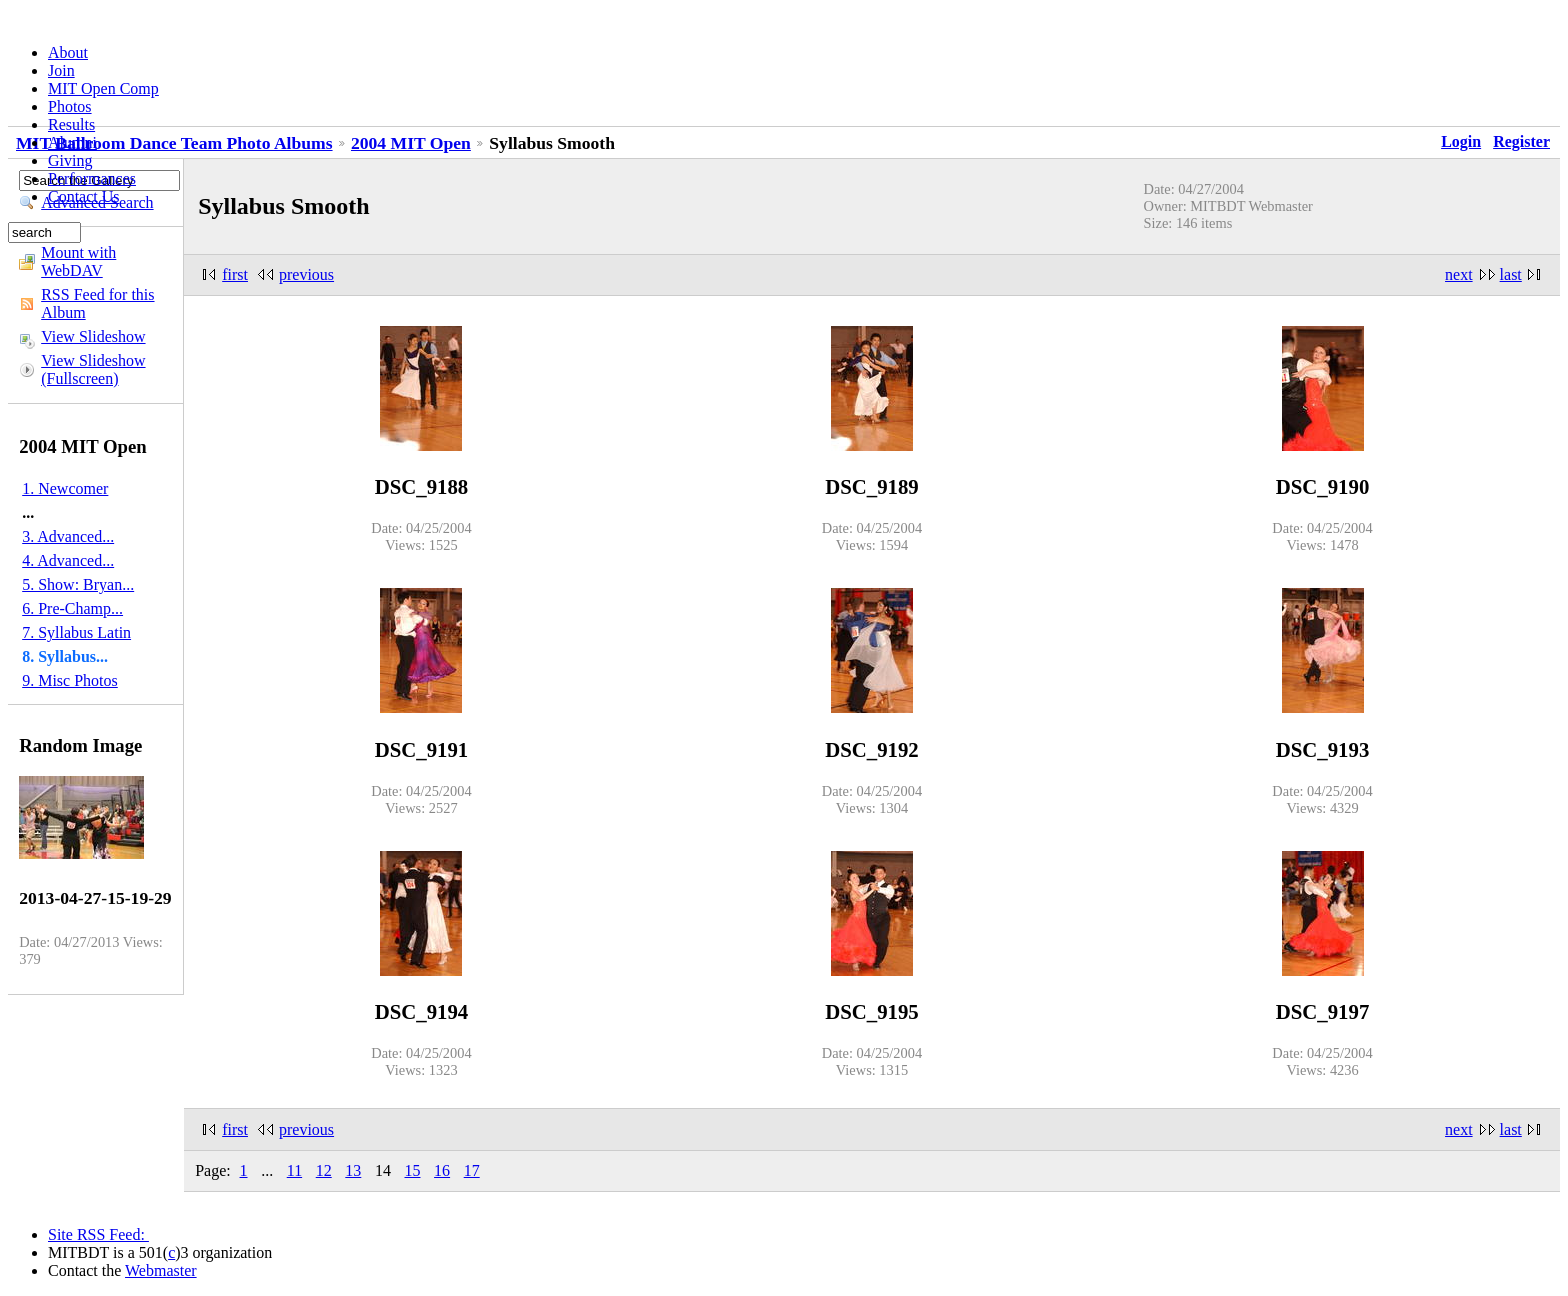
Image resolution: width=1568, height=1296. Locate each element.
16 (442, 1170)
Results (71, 124)
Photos (70, 106)
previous (306, 274)
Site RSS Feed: (98, 1234)
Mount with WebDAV (78, 261)
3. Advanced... (68, 536)
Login (1461, 141)
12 (324, 1170)
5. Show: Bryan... (78, 584)
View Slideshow (93, 336)
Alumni (72, 142)
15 (413, 1170)
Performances (92, 178)
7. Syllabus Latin (76, 632)
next (1459, 274)
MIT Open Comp (103, 88)
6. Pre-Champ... (72, 608)
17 (472, 1170)
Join (61, 70)
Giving (70, 160)
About (68, 52)
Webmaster (161, 1270)
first (235, 274)
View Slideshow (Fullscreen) (93, 369)
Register (1521, 141)
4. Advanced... (68, 560)
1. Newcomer (65, 488)
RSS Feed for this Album (97, 303)
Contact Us (84, 196)
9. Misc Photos (70, 680)
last (1511, 274)
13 (353, 1170)
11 (294, 1170)
